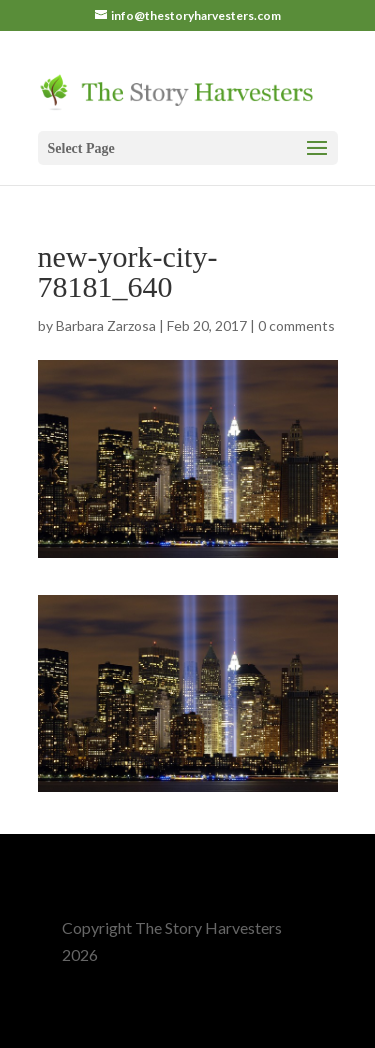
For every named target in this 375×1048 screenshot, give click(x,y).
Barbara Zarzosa (106, 325)
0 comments (296, 325)
